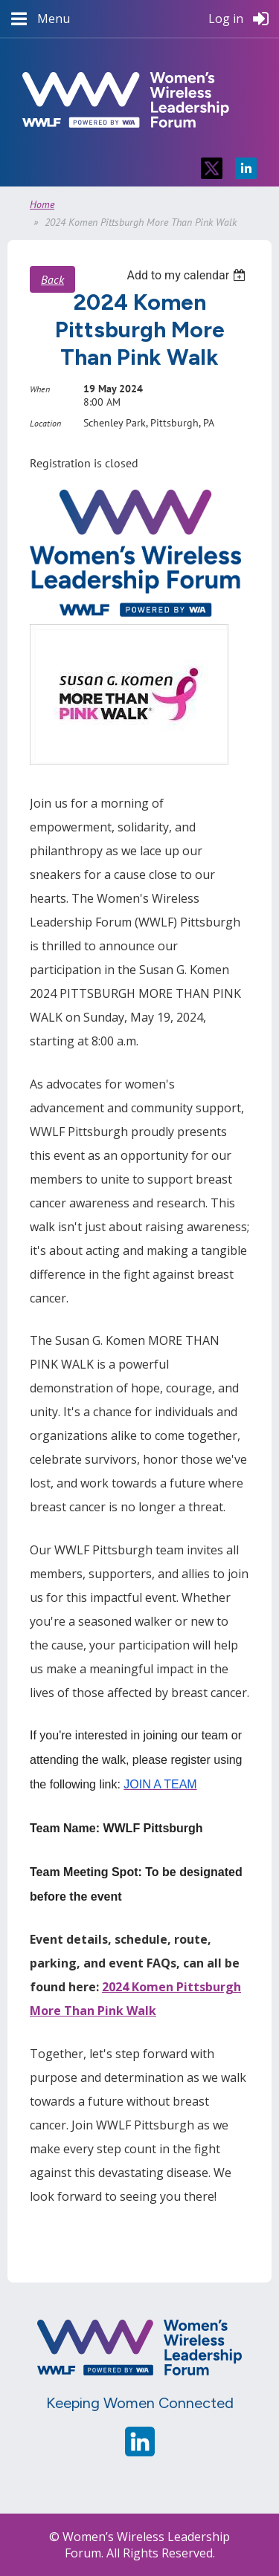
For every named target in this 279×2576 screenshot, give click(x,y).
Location (45, 423)
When (40, 389)
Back (52, 279)
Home (42, 204)
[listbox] (187, 275)
